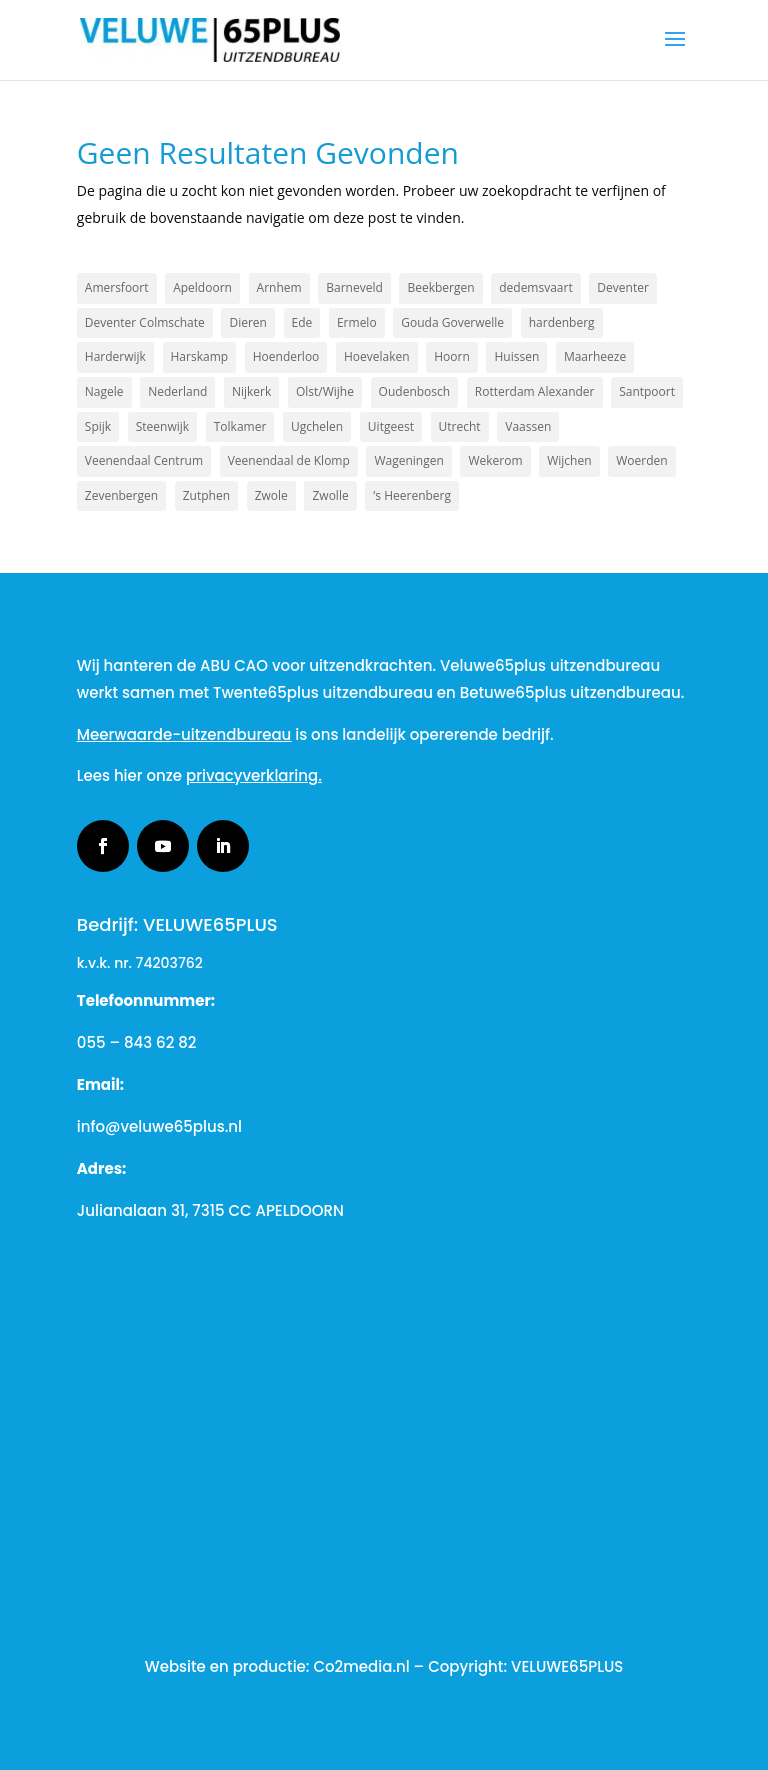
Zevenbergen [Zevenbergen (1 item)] (121, 495)
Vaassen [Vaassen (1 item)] (528, 426)
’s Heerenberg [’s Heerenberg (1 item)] (412, 495)
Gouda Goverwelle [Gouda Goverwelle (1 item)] (452, 322)
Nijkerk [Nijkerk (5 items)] (251, 391)
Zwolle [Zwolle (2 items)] (330, 495)
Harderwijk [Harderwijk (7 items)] (115, 356)
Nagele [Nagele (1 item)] (104, 391)
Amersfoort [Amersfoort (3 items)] (117, 287)
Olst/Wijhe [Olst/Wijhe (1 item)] (325, 391)
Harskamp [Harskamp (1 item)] (200, 356)
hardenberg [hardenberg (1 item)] (562, 322)
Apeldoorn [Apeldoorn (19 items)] (202, 287)
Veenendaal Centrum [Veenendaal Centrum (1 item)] (144, 460)
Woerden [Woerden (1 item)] (641, 460)
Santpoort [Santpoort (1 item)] (647, 391)
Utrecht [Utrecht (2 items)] (460, 426)
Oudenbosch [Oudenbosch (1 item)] (415, 391)
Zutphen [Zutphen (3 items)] (206, 495)
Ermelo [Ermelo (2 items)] (357, 322)
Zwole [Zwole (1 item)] (271, 495)
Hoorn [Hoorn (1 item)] (452, 356)
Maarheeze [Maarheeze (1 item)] (595, 356)
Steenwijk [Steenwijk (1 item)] (162, 426)
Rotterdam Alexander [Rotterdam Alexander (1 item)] (535, 391)
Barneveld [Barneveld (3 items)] (354, 287)
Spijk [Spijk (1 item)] (98, 426)
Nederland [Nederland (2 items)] (177, 391)
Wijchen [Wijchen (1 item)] (569, 460)
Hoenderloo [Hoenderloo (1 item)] (286, 356)
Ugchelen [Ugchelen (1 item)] (317, 426)
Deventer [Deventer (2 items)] (622, 287)
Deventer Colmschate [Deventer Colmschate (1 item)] (145, 322)
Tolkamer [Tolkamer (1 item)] (240, 426)
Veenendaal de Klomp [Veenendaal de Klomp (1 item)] (289, 460)
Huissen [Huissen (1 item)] (516, 356)
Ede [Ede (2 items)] (302, 322)
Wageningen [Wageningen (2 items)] (408, 460)
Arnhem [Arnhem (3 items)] (279, 287)
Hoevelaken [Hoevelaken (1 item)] (377, 356)
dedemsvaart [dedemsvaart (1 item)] (536, 287)
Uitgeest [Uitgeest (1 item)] (391, 426)
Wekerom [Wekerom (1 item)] (495, 460)
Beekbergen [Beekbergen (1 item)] (440, 287)
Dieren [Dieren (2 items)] (247, 322)
